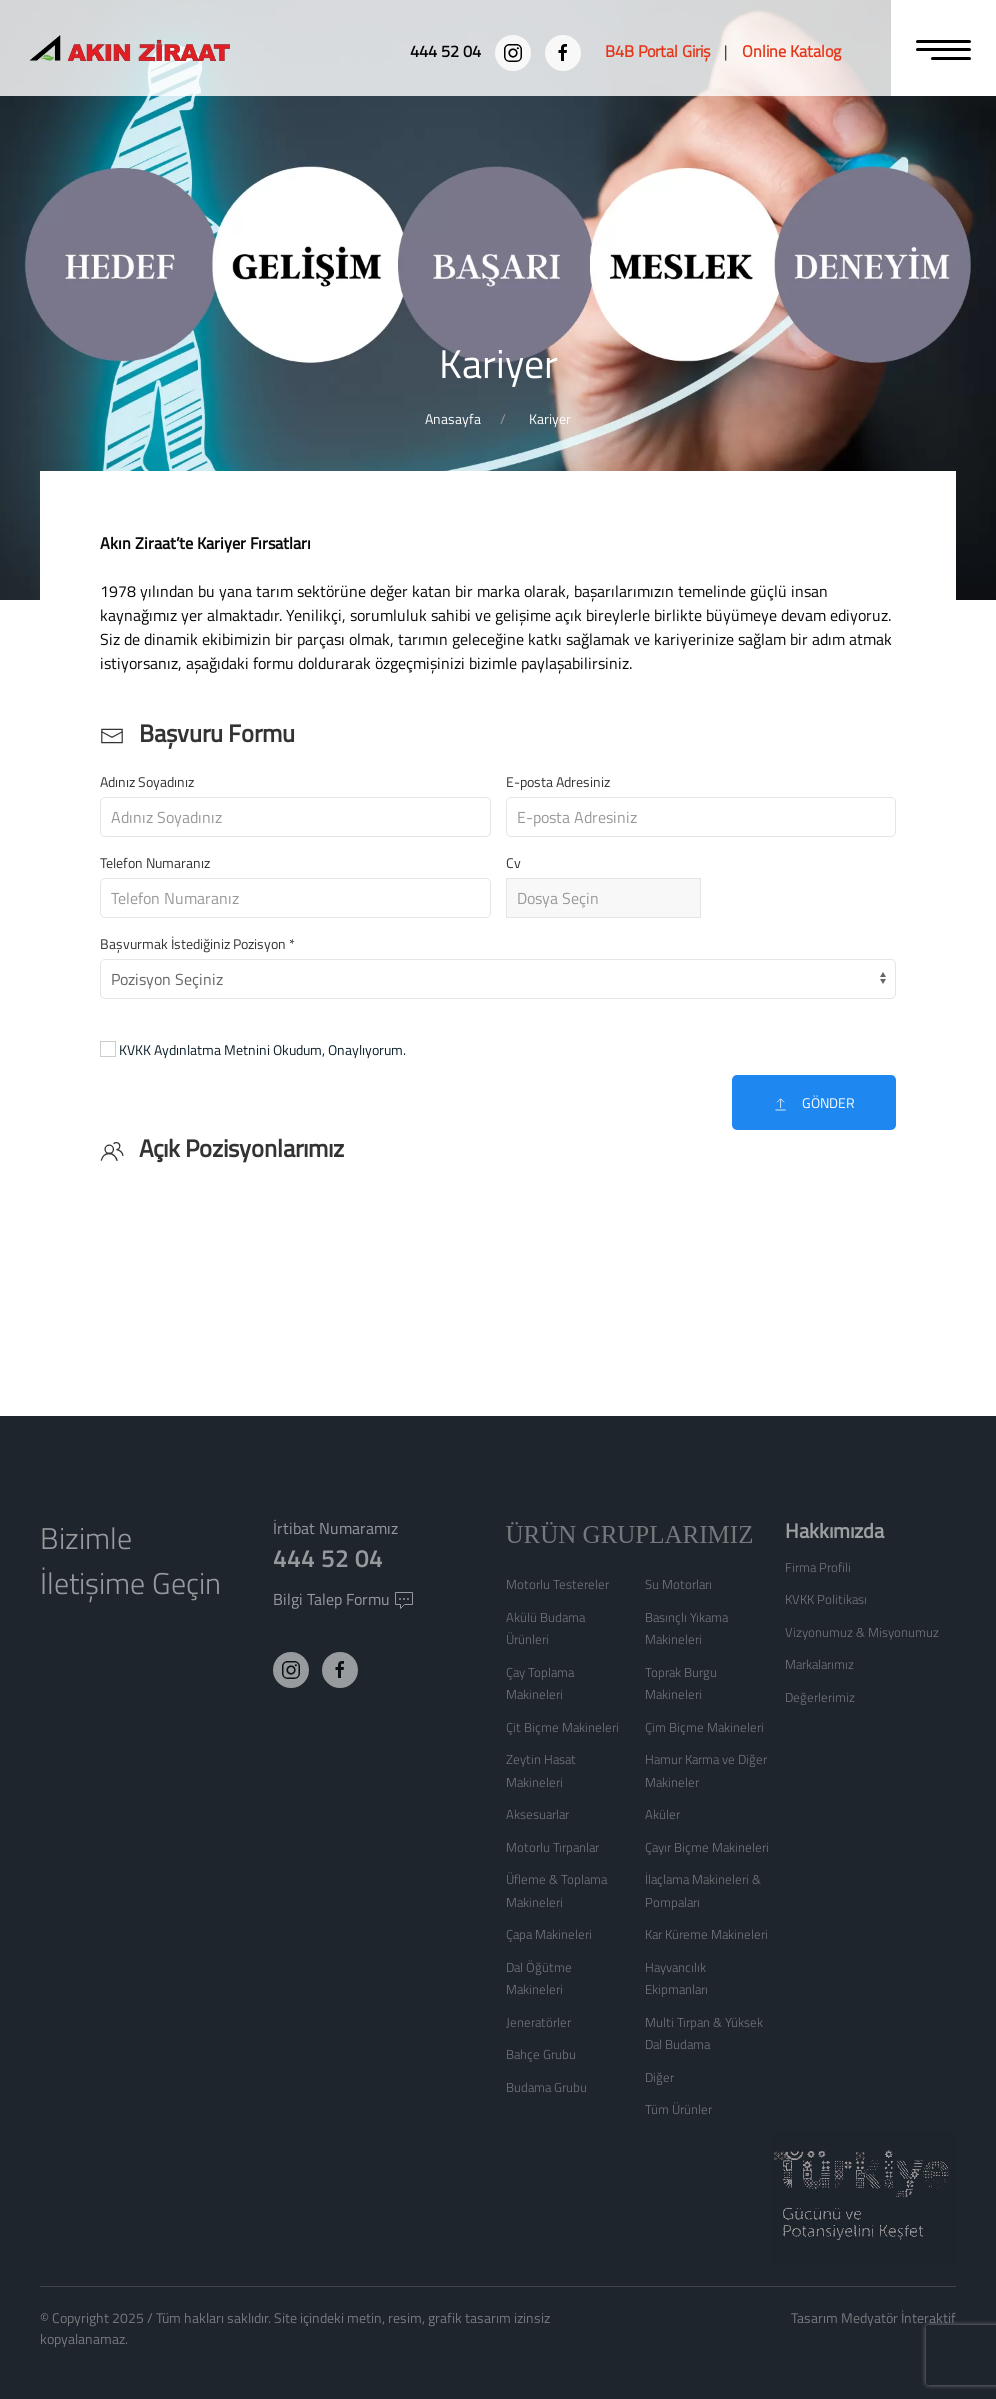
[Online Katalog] (791, 51)
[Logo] (166, 50)
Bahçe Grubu (541, 2054)
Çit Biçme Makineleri (562, 1727)
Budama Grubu (546, 2087)
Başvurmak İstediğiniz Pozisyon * (197, 943)
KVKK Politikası (826, 1599)
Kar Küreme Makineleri (706, 1934)
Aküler (662, 1814)
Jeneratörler (538, 2022)
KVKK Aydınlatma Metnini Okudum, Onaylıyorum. (262, 1049)
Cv (513, 862)
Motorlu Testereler (557, 1584)
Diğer (659, 2077)
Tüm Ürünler (678, 2109)
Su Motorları (678, 1584)
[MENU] (943, 48)
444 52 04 (328, 1558)
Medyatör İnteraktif (898, 2317)
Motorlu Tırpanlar (552, 1847)
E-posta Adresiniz (558, 781)
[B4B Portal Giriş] (657, 51)
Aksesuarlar (537, 1814)
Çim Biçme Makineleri (704, 1727)
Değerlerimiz (820, 1697)
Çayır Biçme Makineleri (707, 1847)
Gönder (814, 1102)
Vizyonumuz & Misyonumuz (862, 1632)
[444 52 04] (447, 51)
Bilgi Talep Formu (343, 1599)
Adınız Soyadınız (147, 781)
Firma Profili (818, 1567)
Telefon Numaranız (155, 862)
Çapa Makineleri (549, 1934)
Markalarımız (819, 1664)
